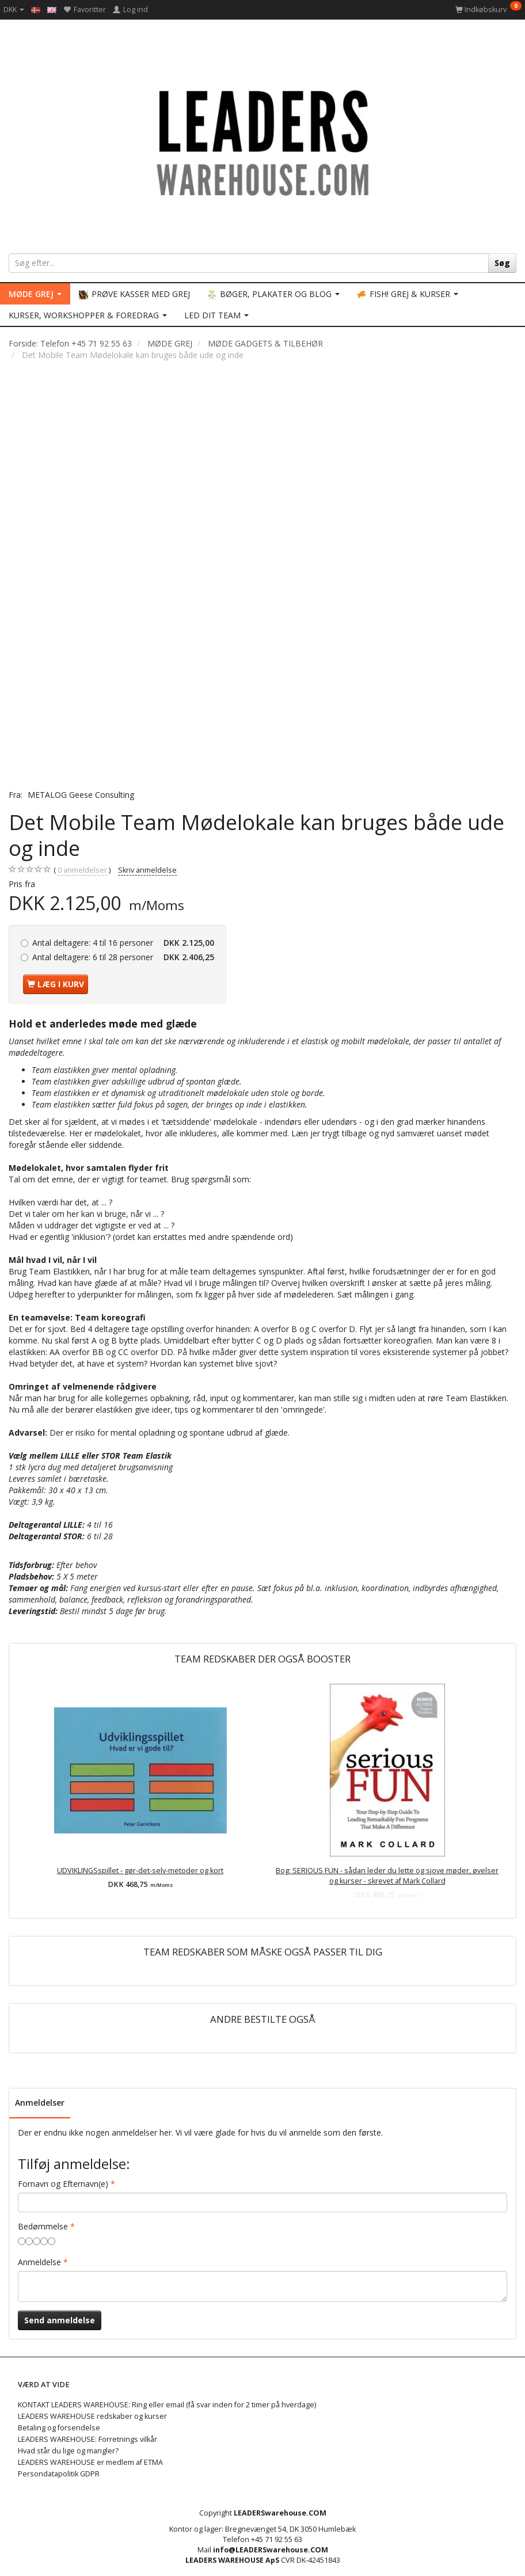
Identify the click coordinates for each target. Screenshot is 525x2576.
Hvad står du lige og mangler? (68, 2451)
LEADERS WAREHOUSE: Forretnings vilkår (87, 2439)
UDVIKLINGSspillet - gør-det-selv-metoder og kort (140, 1870)
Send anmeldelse (59, 2320)
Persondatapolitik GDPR (59, 2474)
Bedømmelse (43, 2226)
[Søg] (502, 263)
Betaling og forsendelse (59, 2428)
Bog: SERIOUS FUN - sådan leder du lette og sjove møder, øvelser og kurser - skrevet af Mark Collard (387, 1876)
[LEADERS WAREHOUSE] (262, 141)
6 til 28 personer (123, 957)
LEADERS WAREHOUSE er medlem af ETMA (90, 2462)
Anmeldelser (39, 2102)
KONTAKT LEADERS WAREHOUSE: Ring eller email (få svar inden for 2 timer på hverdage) (167, 2405)
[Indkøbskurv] (488, 9)
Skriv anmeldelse (147, 870)
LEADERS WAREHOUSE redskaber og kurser (92, 2416)
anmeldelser (82, 870)
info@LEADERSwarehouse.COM (270, 2550)
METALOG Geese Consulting (81, 794)
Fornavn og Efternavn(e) (63, 2183)
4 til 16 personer (123, 942)
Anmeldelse (39, 2262)
